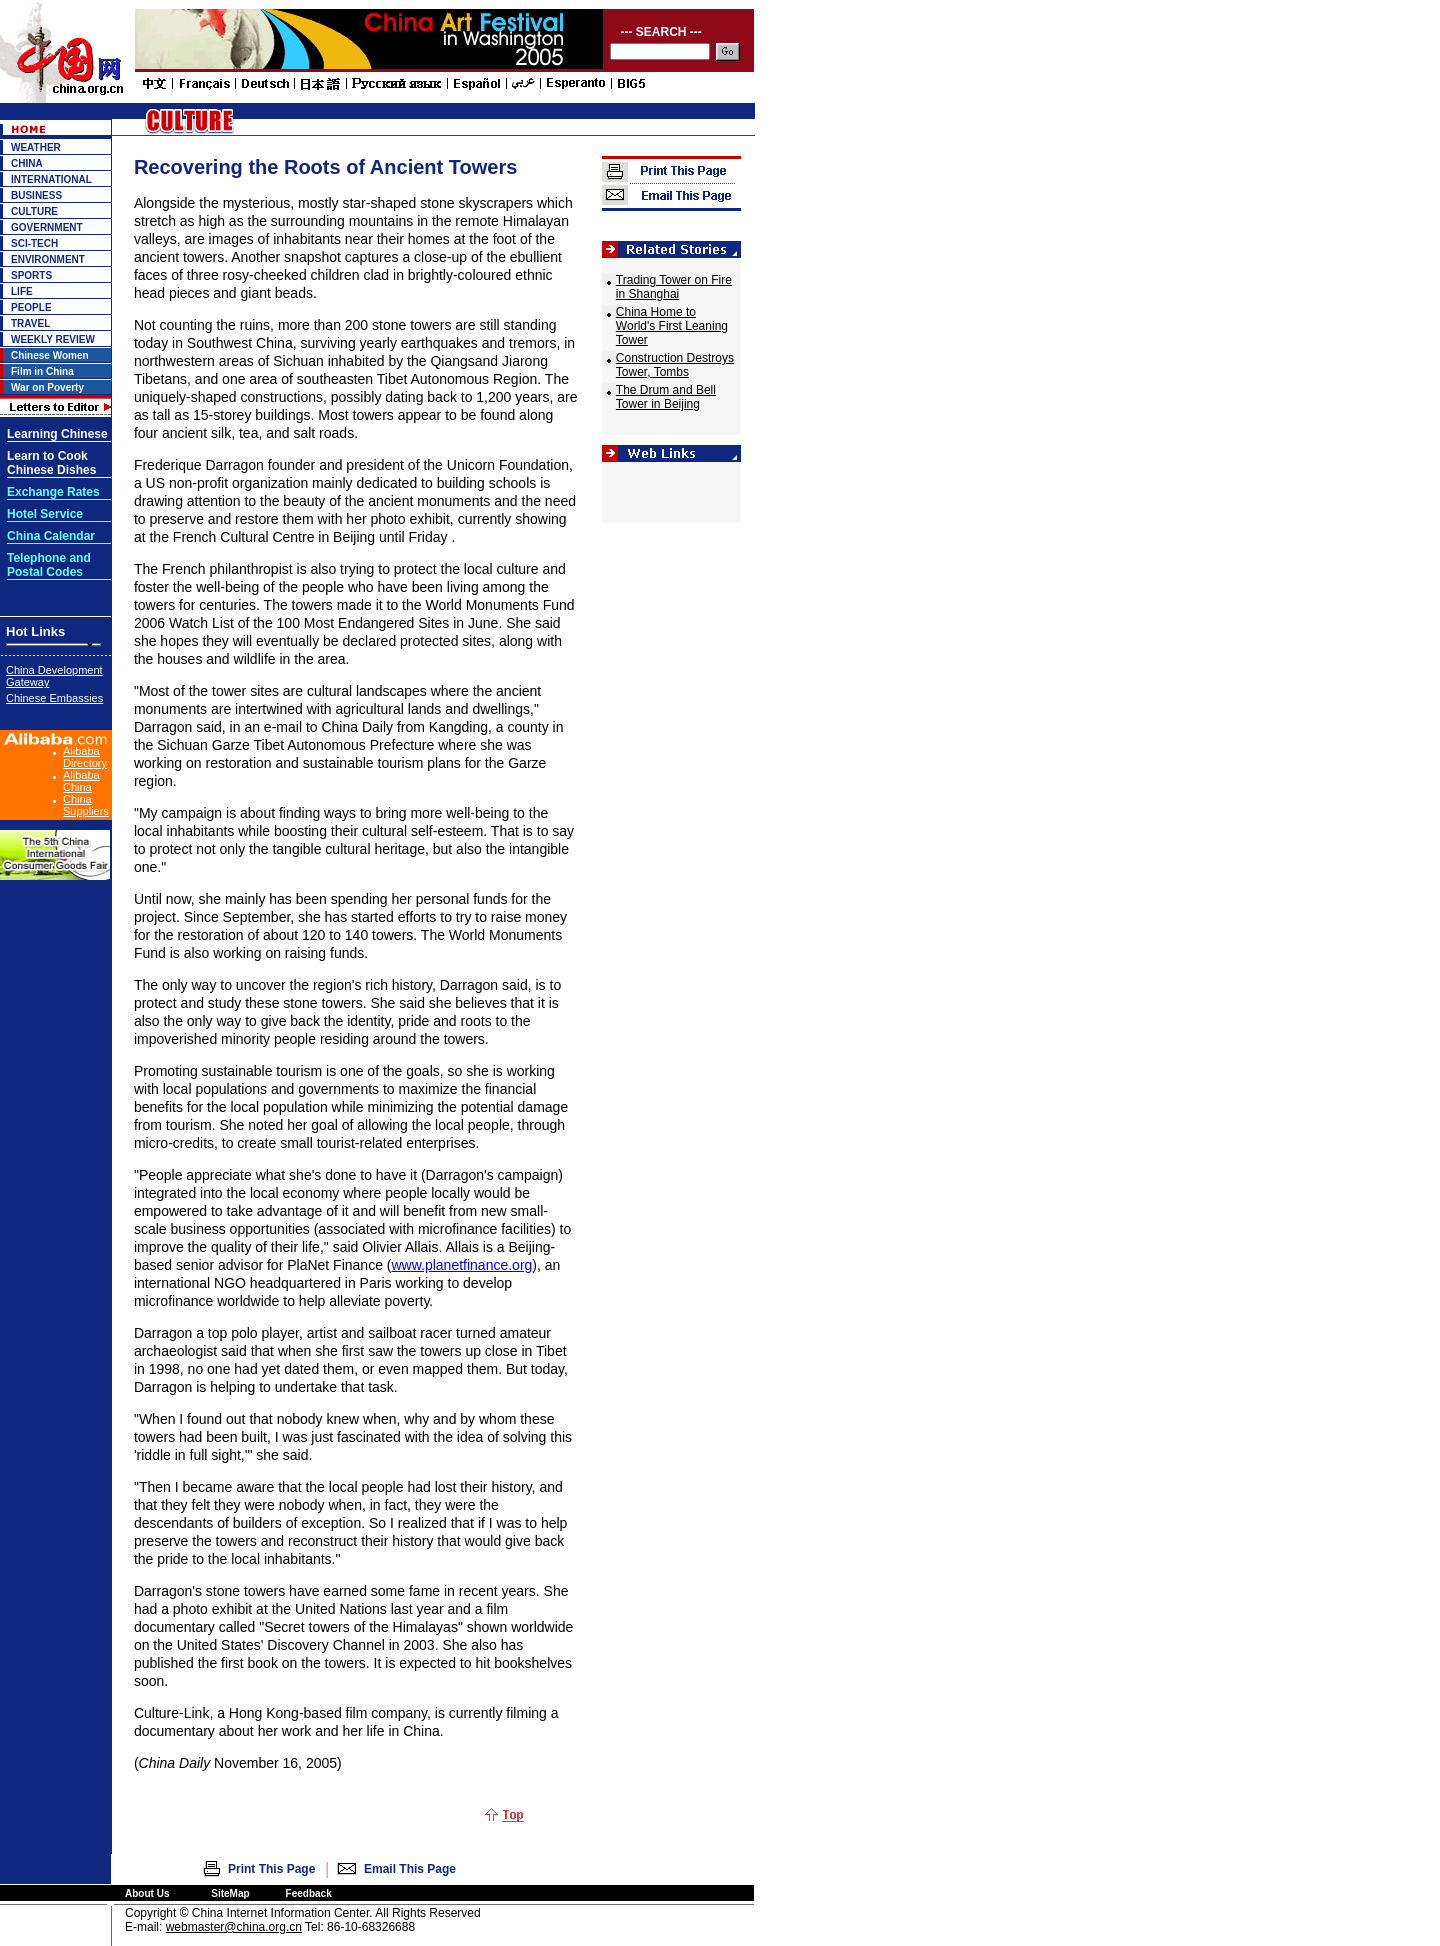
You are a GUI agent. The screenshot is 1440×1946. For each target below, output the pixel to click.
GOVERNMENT (47, 227)
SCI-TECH (34, 243)
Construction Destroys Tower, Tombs (675, 365)
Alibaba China (81, 781)
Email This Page (410, 1869)
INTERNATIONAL (51, 179)
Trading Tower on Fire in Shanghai (674, 287)
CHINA (27, 163)
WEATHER (36, 147)
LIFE (22, 291)
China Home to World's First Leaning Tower (672, 326)
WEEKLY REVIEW (53, 339)
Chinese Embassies (54, 698)
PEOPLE (31, 307)
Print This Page (271, 1869)
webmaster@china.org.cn (234, 1927)
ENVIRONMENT (48, 259)
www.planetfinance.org (461, 1265)
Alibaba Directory (85, 757)
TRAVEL (30, 323)
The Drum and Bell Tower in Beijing (666, 397)
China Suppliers (86, 805)
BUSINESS (36, 195)
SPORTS (31, 275)
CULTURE (34, 211)
